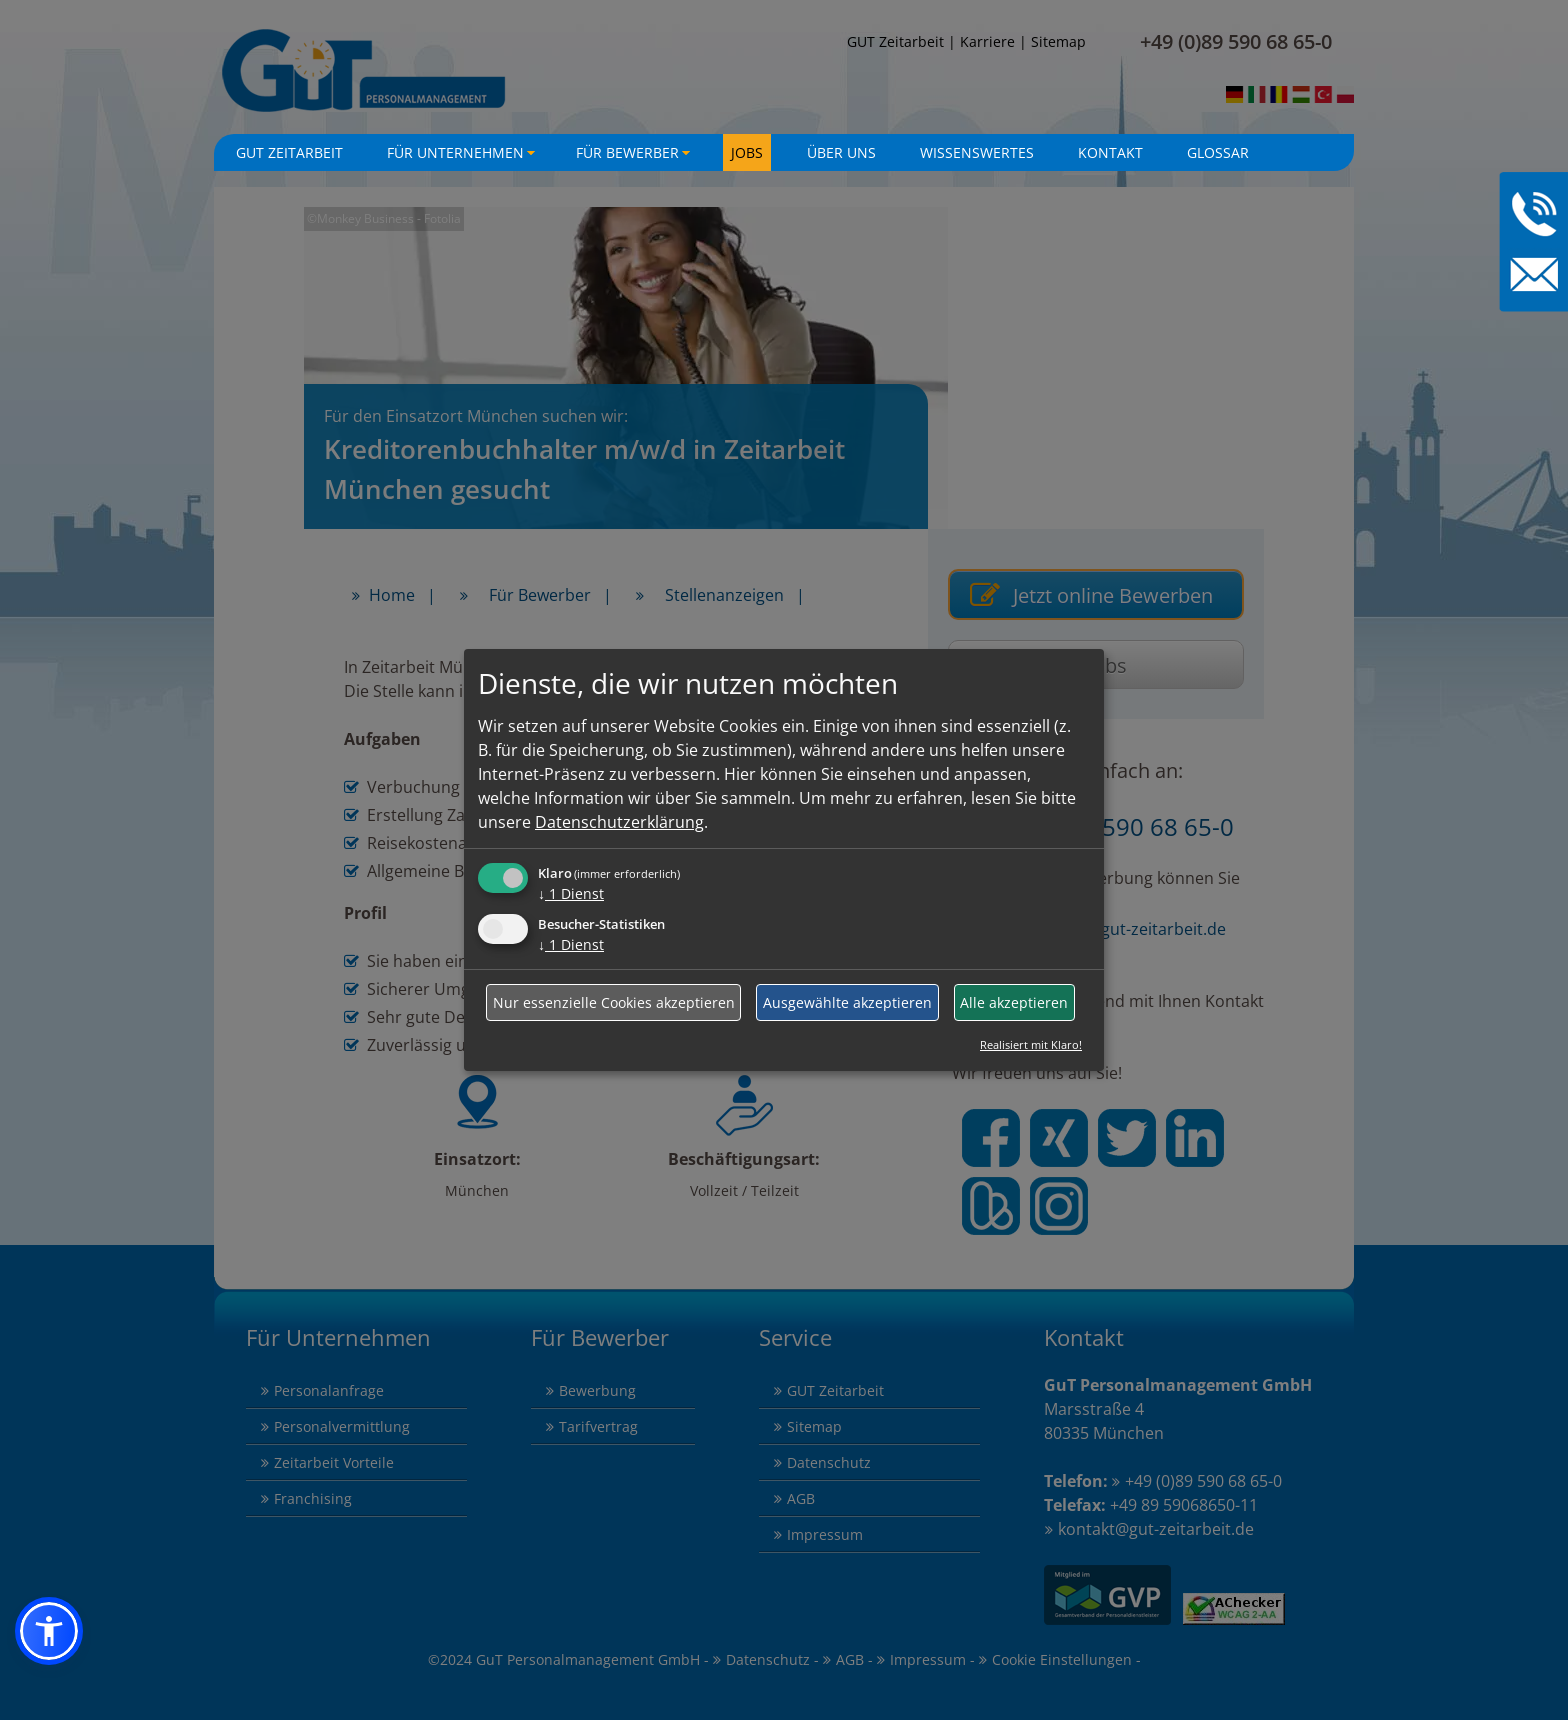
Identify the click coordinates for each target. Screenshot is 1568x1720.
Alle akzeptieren (1014, 1002)
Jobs (747, 152)
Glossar (1218, 152)
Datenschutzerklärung (619, 822)
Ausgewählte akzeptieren (847, 1002)
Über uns (841, 152)
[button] (49, 1631)
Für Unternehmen (463, 157)
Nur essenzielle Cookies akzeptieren (614, 1002)
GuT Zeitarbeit (289, 152)
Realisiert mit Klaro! (1031, 1044)
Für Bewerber (635, 157)
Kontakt (1110, 152)
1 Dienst (571, 893)
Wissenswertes (977, 152)
